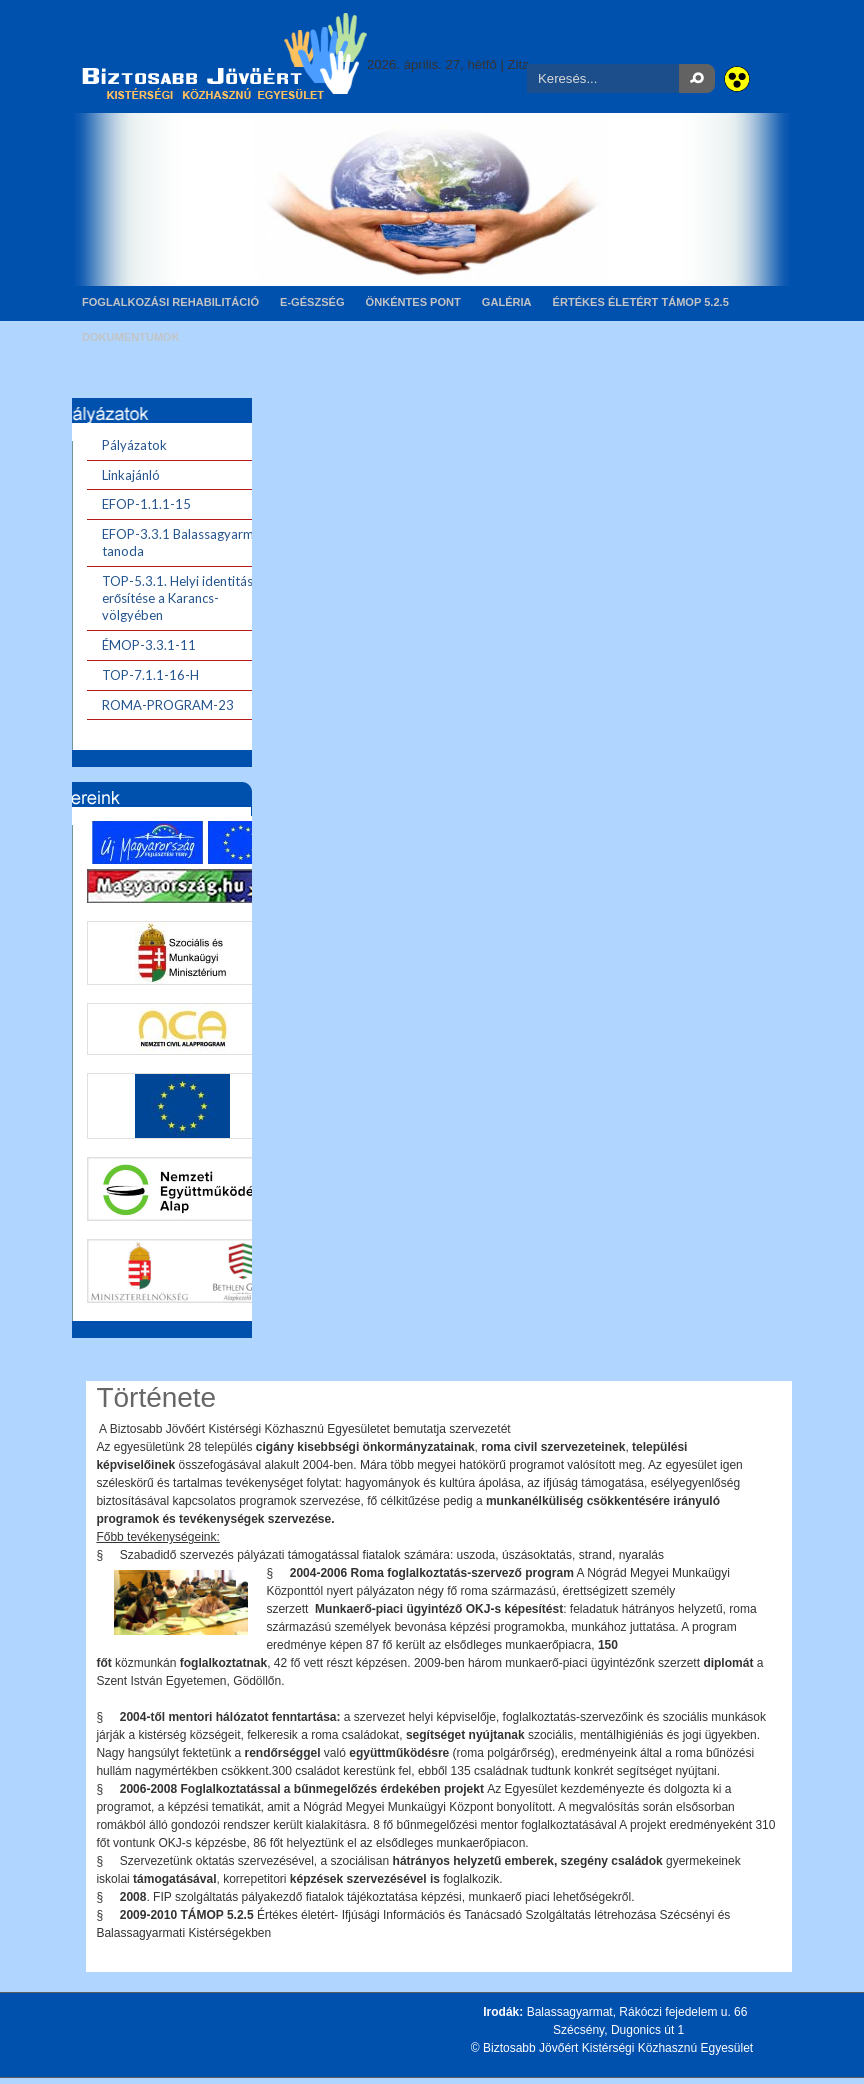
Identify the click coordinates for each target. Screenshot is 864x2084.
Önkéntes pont (413, 302)
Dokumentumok (131, 337)
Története (156, 1397)
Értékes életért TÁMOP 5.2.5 (641, 302)
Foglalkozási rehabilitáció (170, 302)
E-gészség (312, 302)
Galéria (507, 302)
